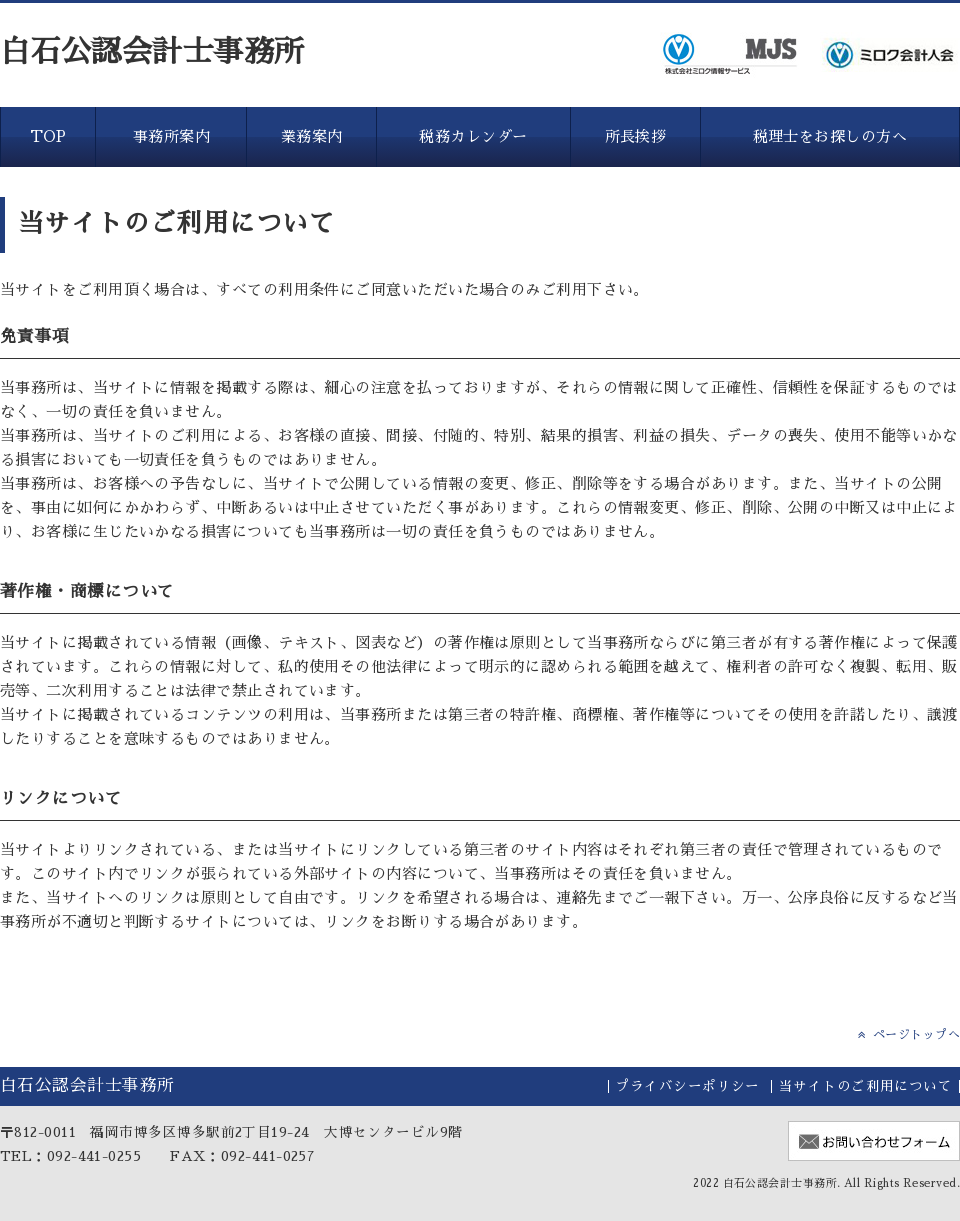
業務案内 (312, 136)
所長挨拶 (636, 136)
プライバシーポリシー (687, 1086)
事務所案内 (171, 136)
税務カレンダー (473, 136)
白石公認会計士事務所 (152, 52)
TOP (48, 136)
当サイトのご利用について (865, 1086)
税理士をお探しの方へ (830, 136)
